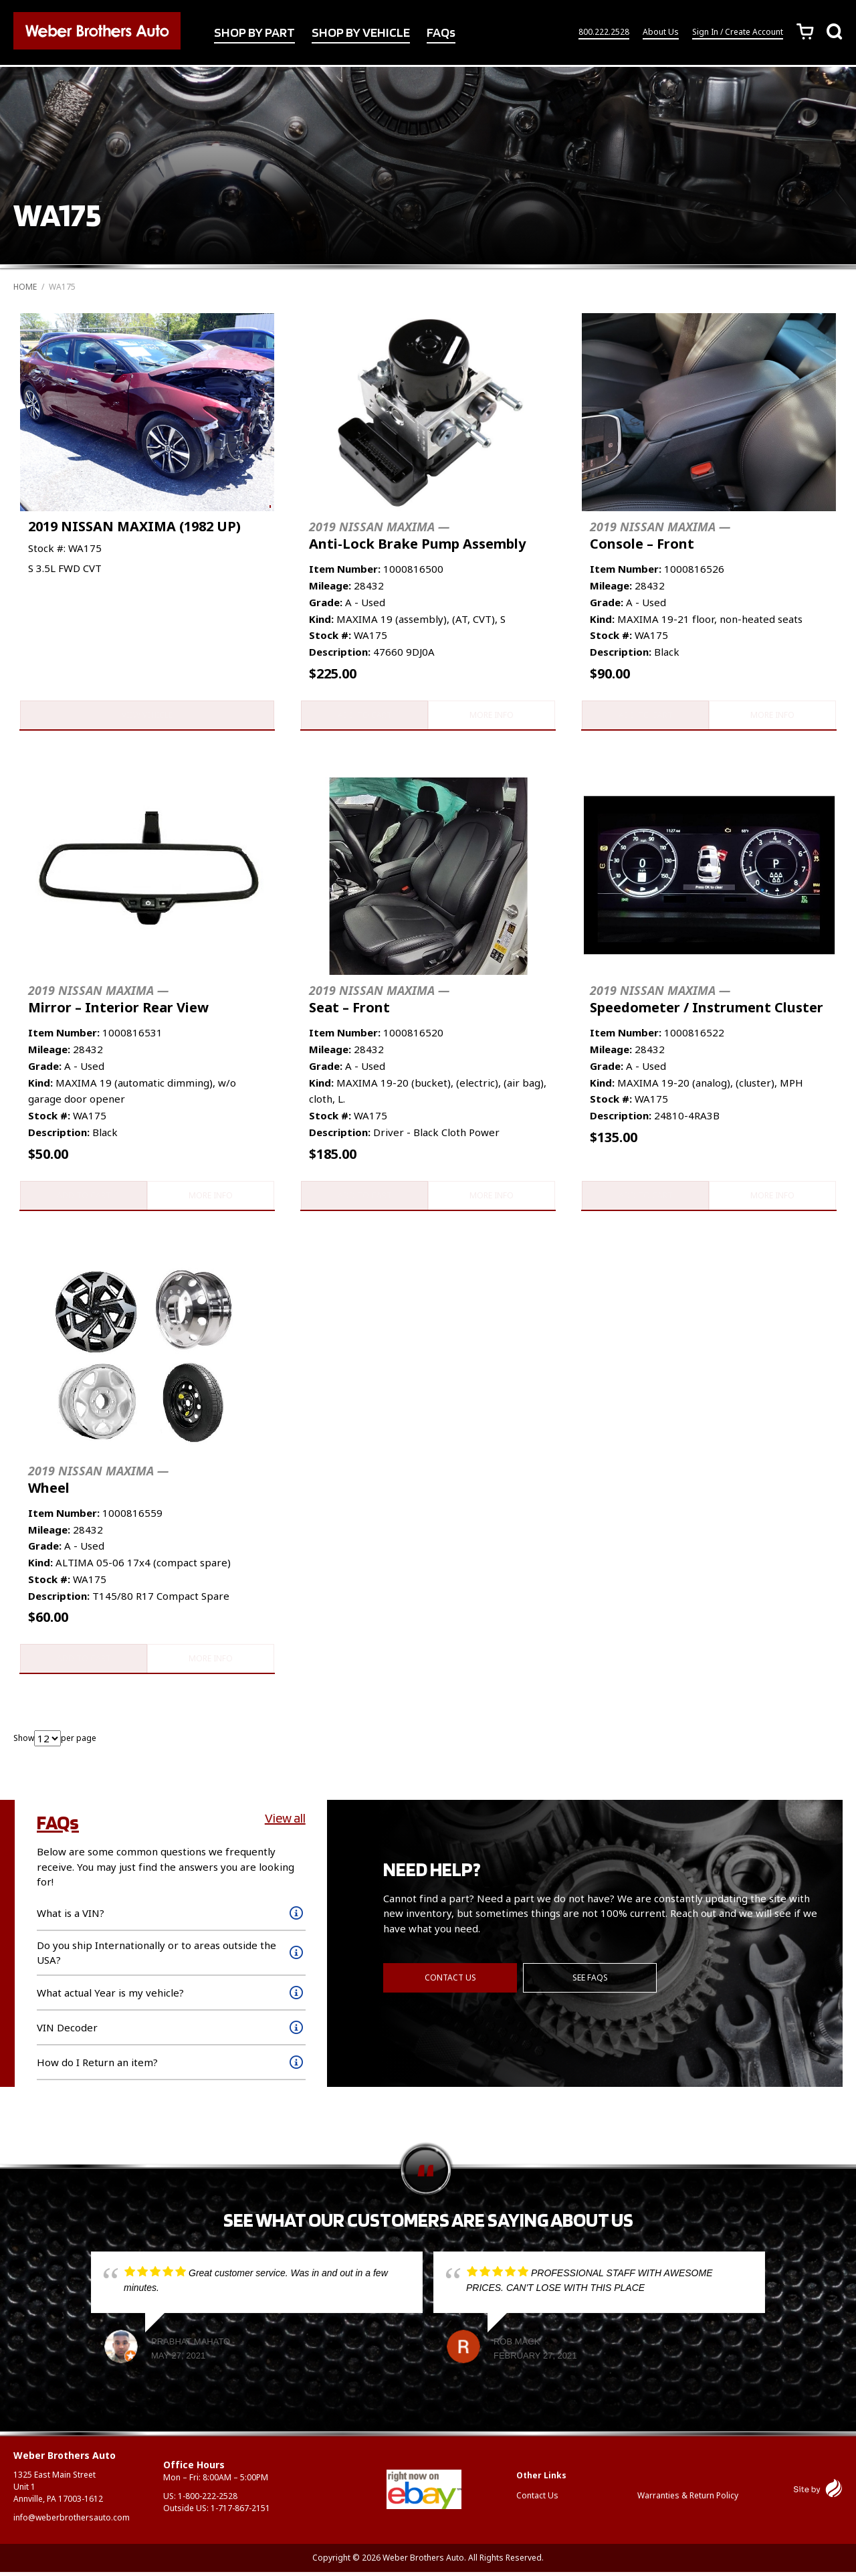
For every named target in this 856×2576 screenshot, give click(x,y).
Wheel (98, 1482)
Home (25, 286)
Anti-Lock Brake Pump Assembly (417, 536)
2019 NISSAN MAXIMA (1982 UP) (134, 526)
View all (285, 1822)
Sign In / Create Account (737, 32)
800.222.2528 (603, 32)
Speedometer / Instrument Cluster (706, 1001)
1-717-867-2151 (240, 2512)
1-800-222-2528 (207, 2500)
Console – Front (660, 536)
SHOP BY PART (254, 33)
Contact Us (450, 1981)
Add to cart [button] (363, 715)
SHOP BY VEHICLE (361, 33)
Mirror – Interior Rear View (118, 1001)
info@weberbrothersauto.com (71, 2521)
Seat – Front (379, 1001)
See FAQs (591, 1981)
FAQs (441, 33)
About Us (661, 32)
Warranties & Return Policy (687, 2499)
